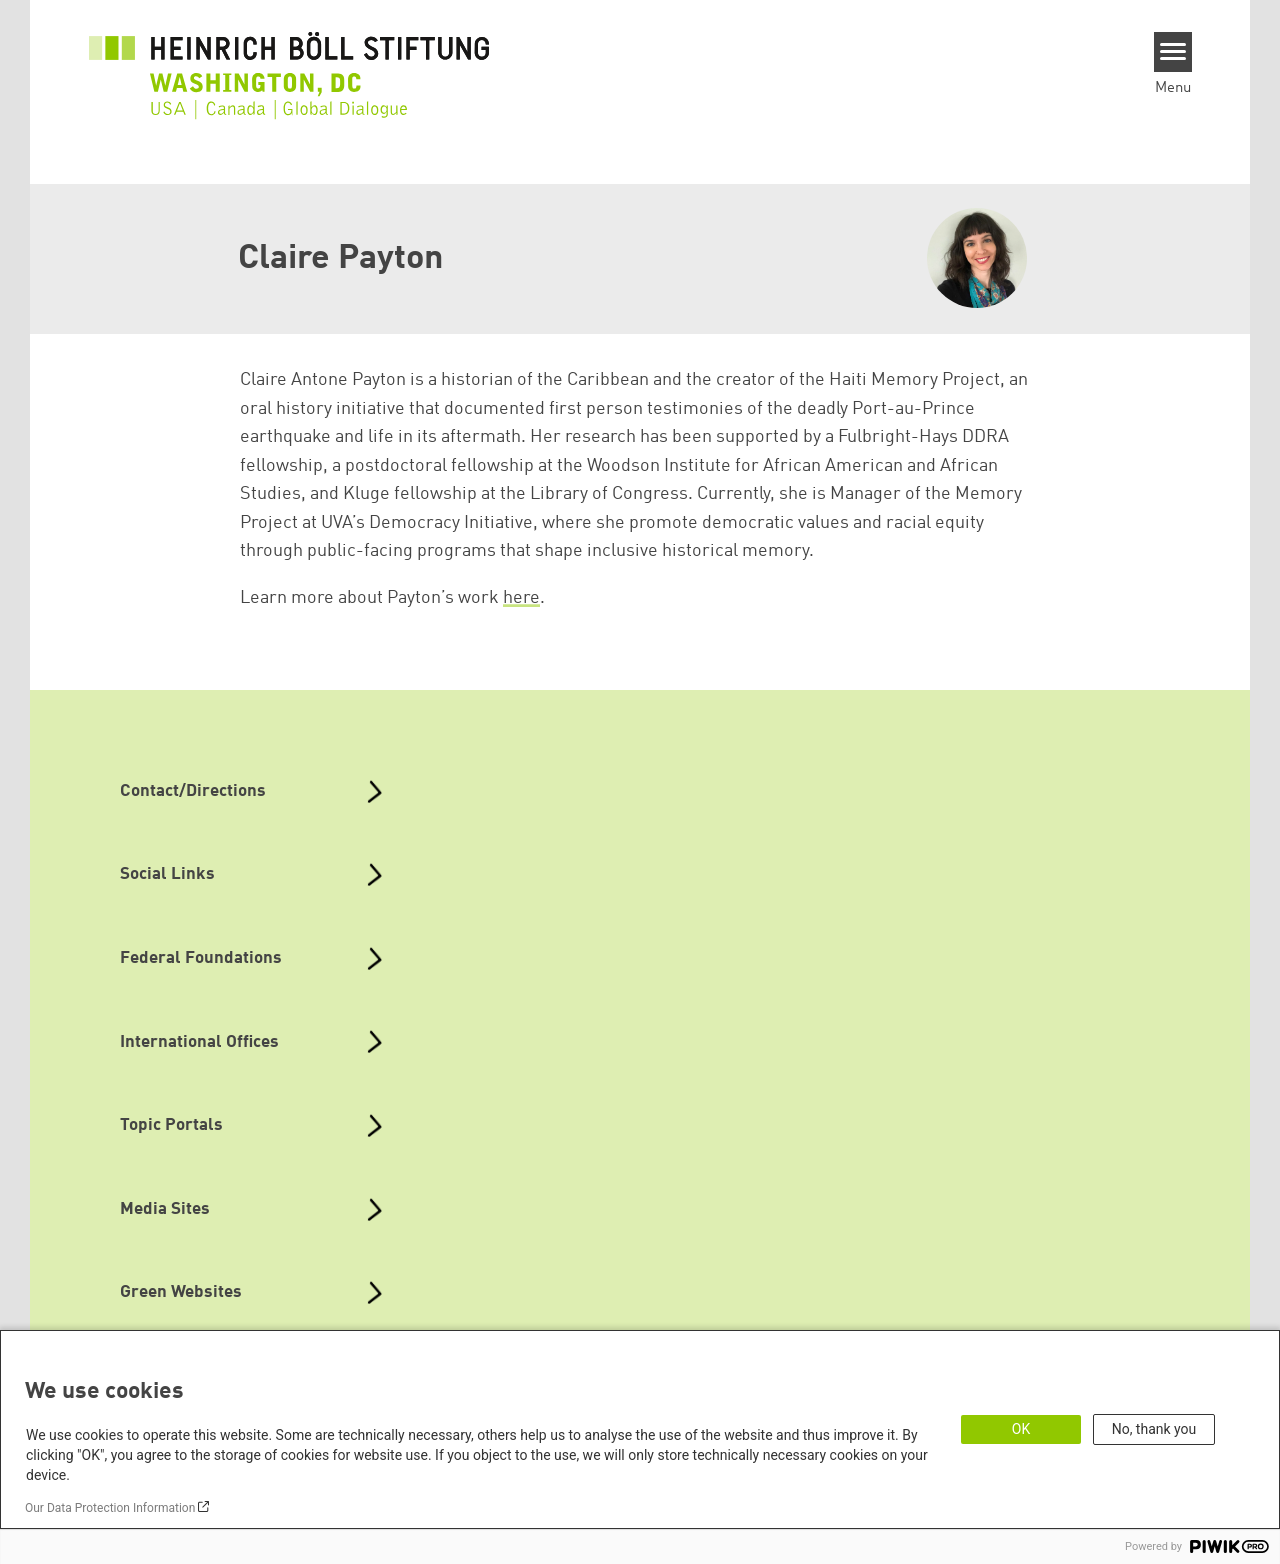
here (521, 598)
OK (1021, 1429)
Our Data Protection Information (110, 1508)
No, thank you (1154, 1429)
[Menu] (1173, 52)
